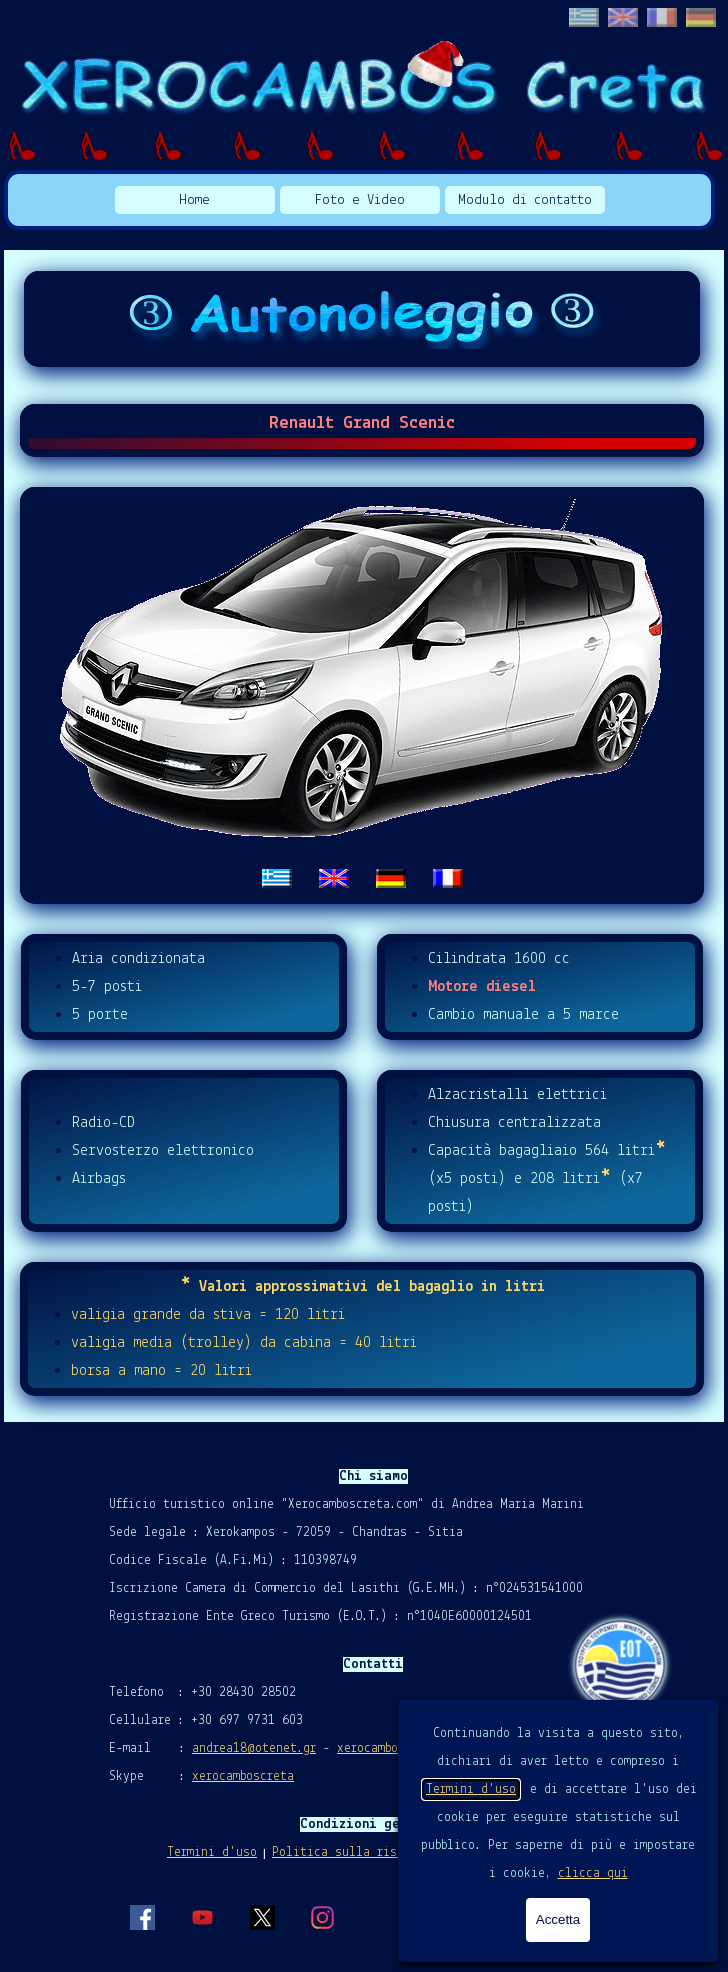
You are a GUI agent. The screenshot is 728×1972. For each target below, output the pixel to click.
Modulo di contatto (525, 200)
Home (194, 200)
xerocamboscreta (243, 1776)
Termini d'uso (471, 1789)
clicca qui (593, 1873)
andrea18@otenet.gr (254, 1748)
